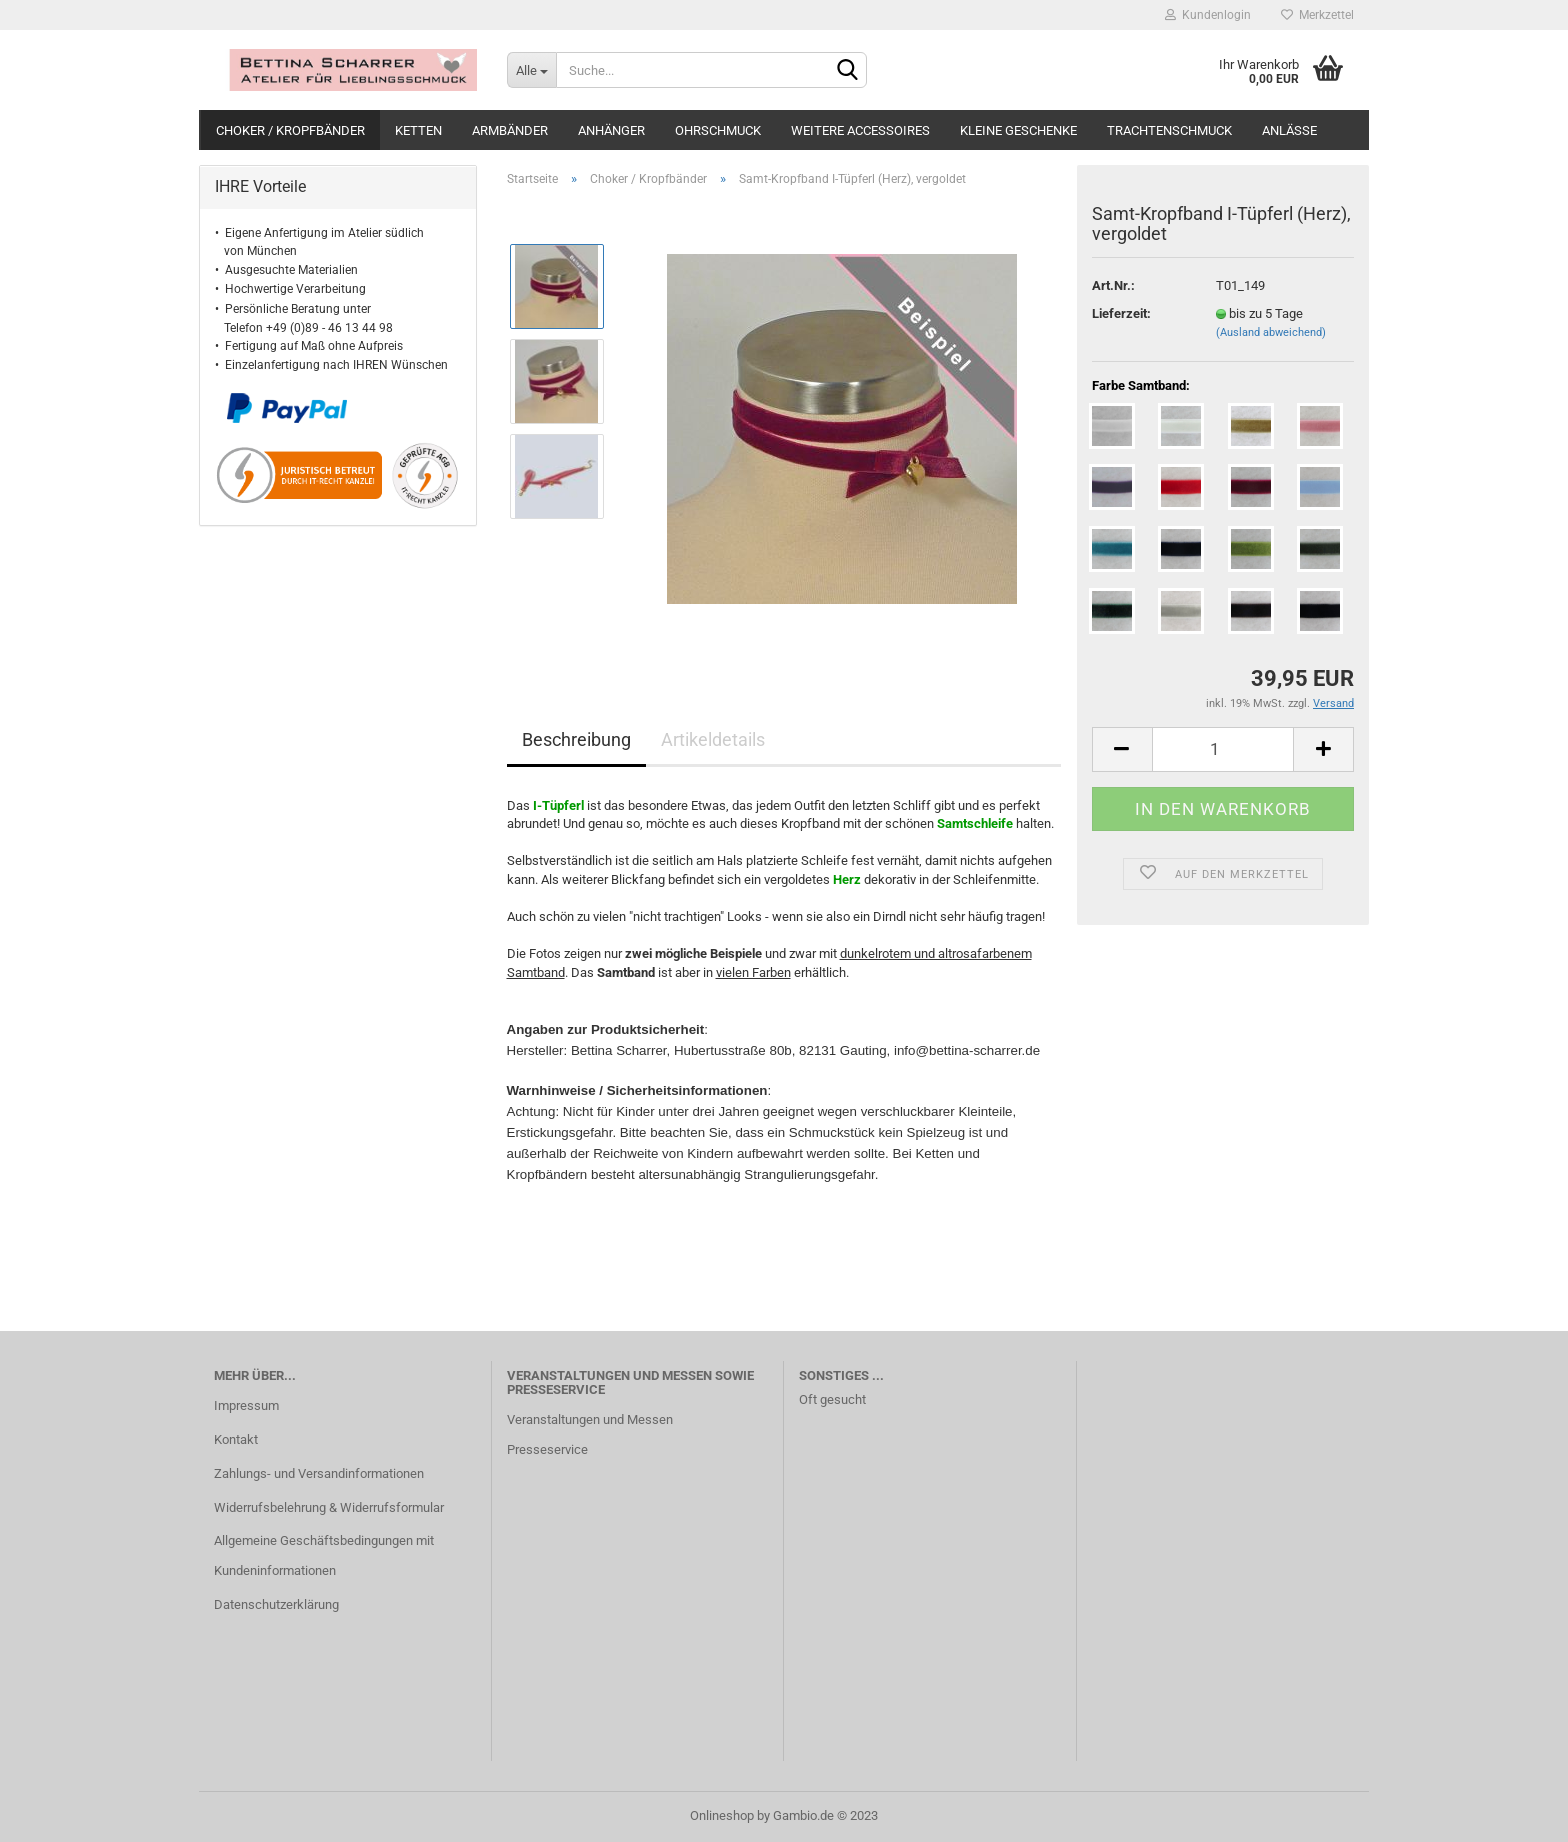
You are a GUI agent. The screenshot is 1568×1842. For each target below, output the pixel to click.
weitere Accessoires (860, 130)
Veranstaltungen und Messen (590, 1419)
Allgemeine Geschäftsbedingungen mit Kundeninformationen (324, 1555)
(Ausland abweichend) (1271, 332)
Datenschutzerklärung (276, 1604)
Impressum (246, 1405)
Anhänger (611, 130)
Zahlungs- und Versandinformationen (319, 1473)
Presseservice (547, 1449)
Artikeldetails (713, 739)
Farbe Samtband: (1141, 385)
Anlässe (1289, 130)
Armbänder (510, 130)
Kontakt (236, 1439)
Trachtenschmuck (1169, 130)
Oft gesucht (832, 1399)
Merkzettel (1317, 15)
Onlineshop (722, 1815)
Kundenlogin (1208, 15)
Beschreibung (576, 739)
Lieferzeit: (1121, 313)
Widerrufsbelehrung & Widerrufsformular (329, 1507)
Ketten (418, 130)
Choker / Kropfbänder (290, 130)
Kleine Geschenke (1018, 130)
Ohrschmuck (718, 130)
